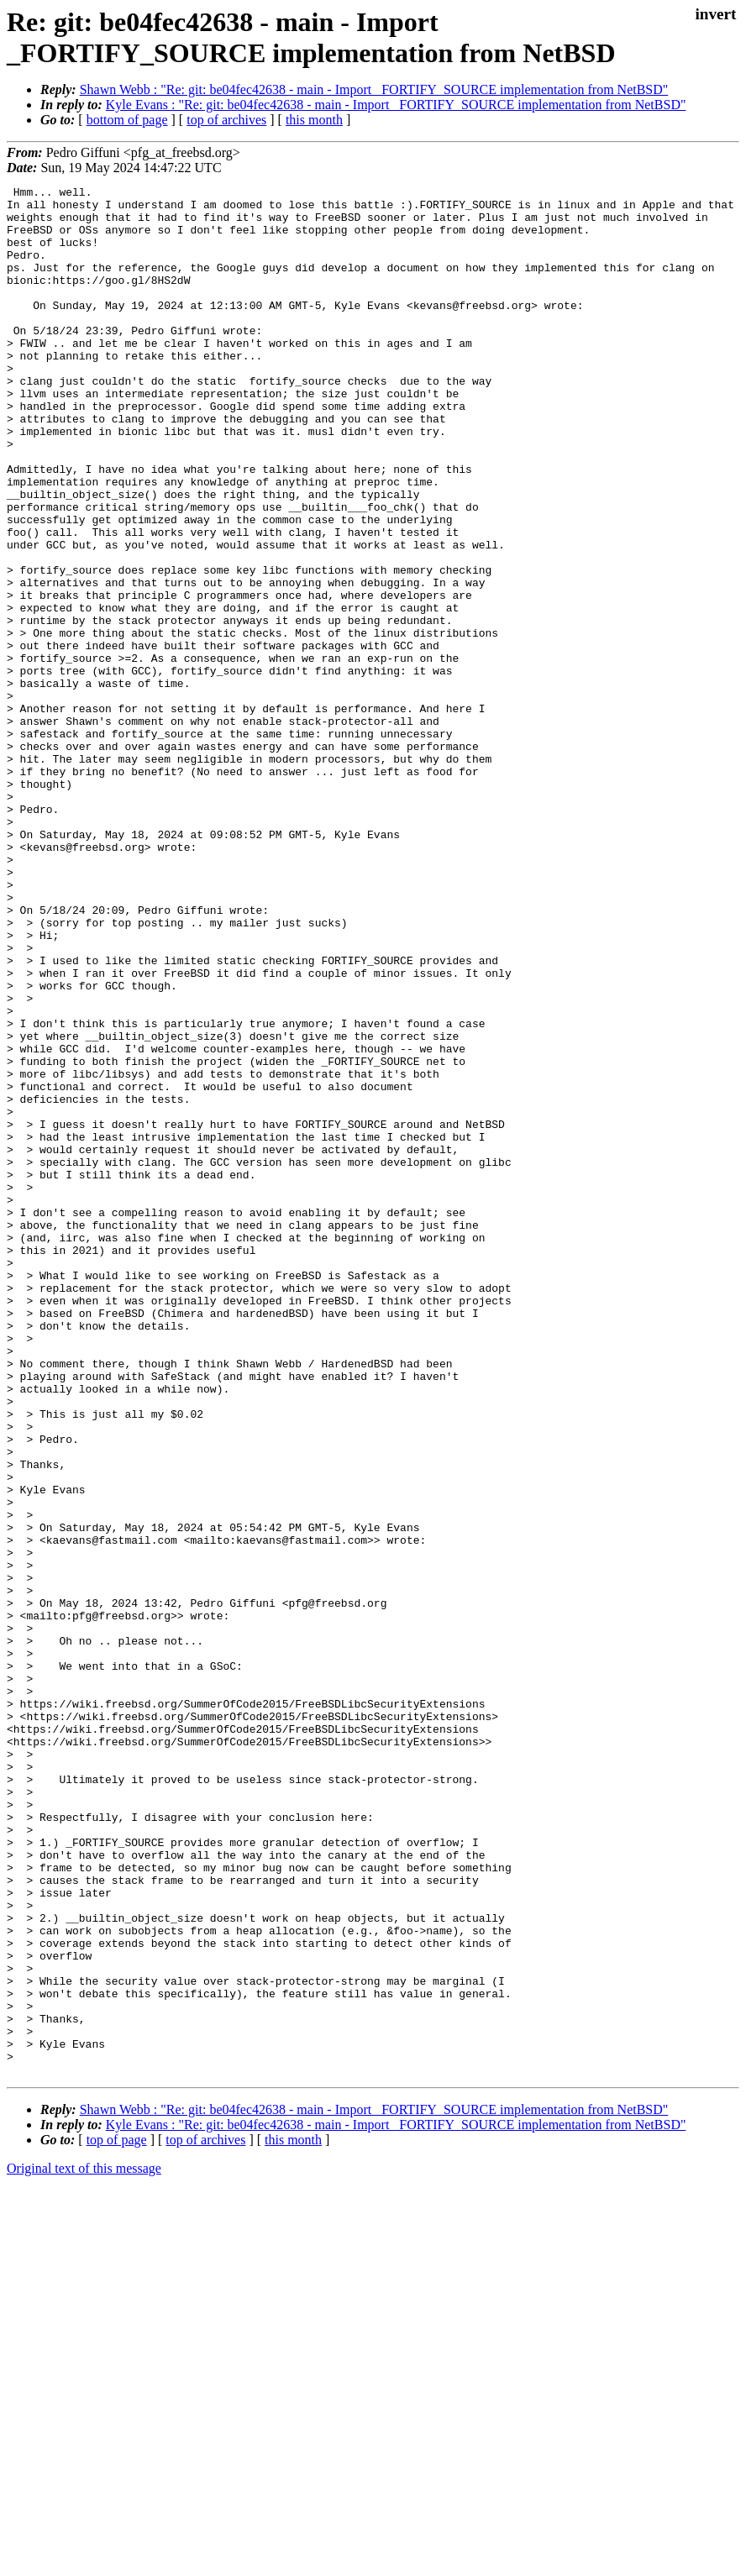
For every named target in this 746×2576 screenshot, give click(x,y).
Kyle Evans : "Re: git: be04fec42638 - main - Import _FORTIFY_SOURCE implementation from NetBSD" (396, 104)
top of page (117, 2517)
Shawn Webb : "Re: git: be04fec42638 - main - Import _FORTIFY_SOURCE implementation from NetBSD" (374, 89)
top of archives (226, 120)
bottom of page (127, 120)
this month (314, 120)
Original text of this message (84, 2546)
